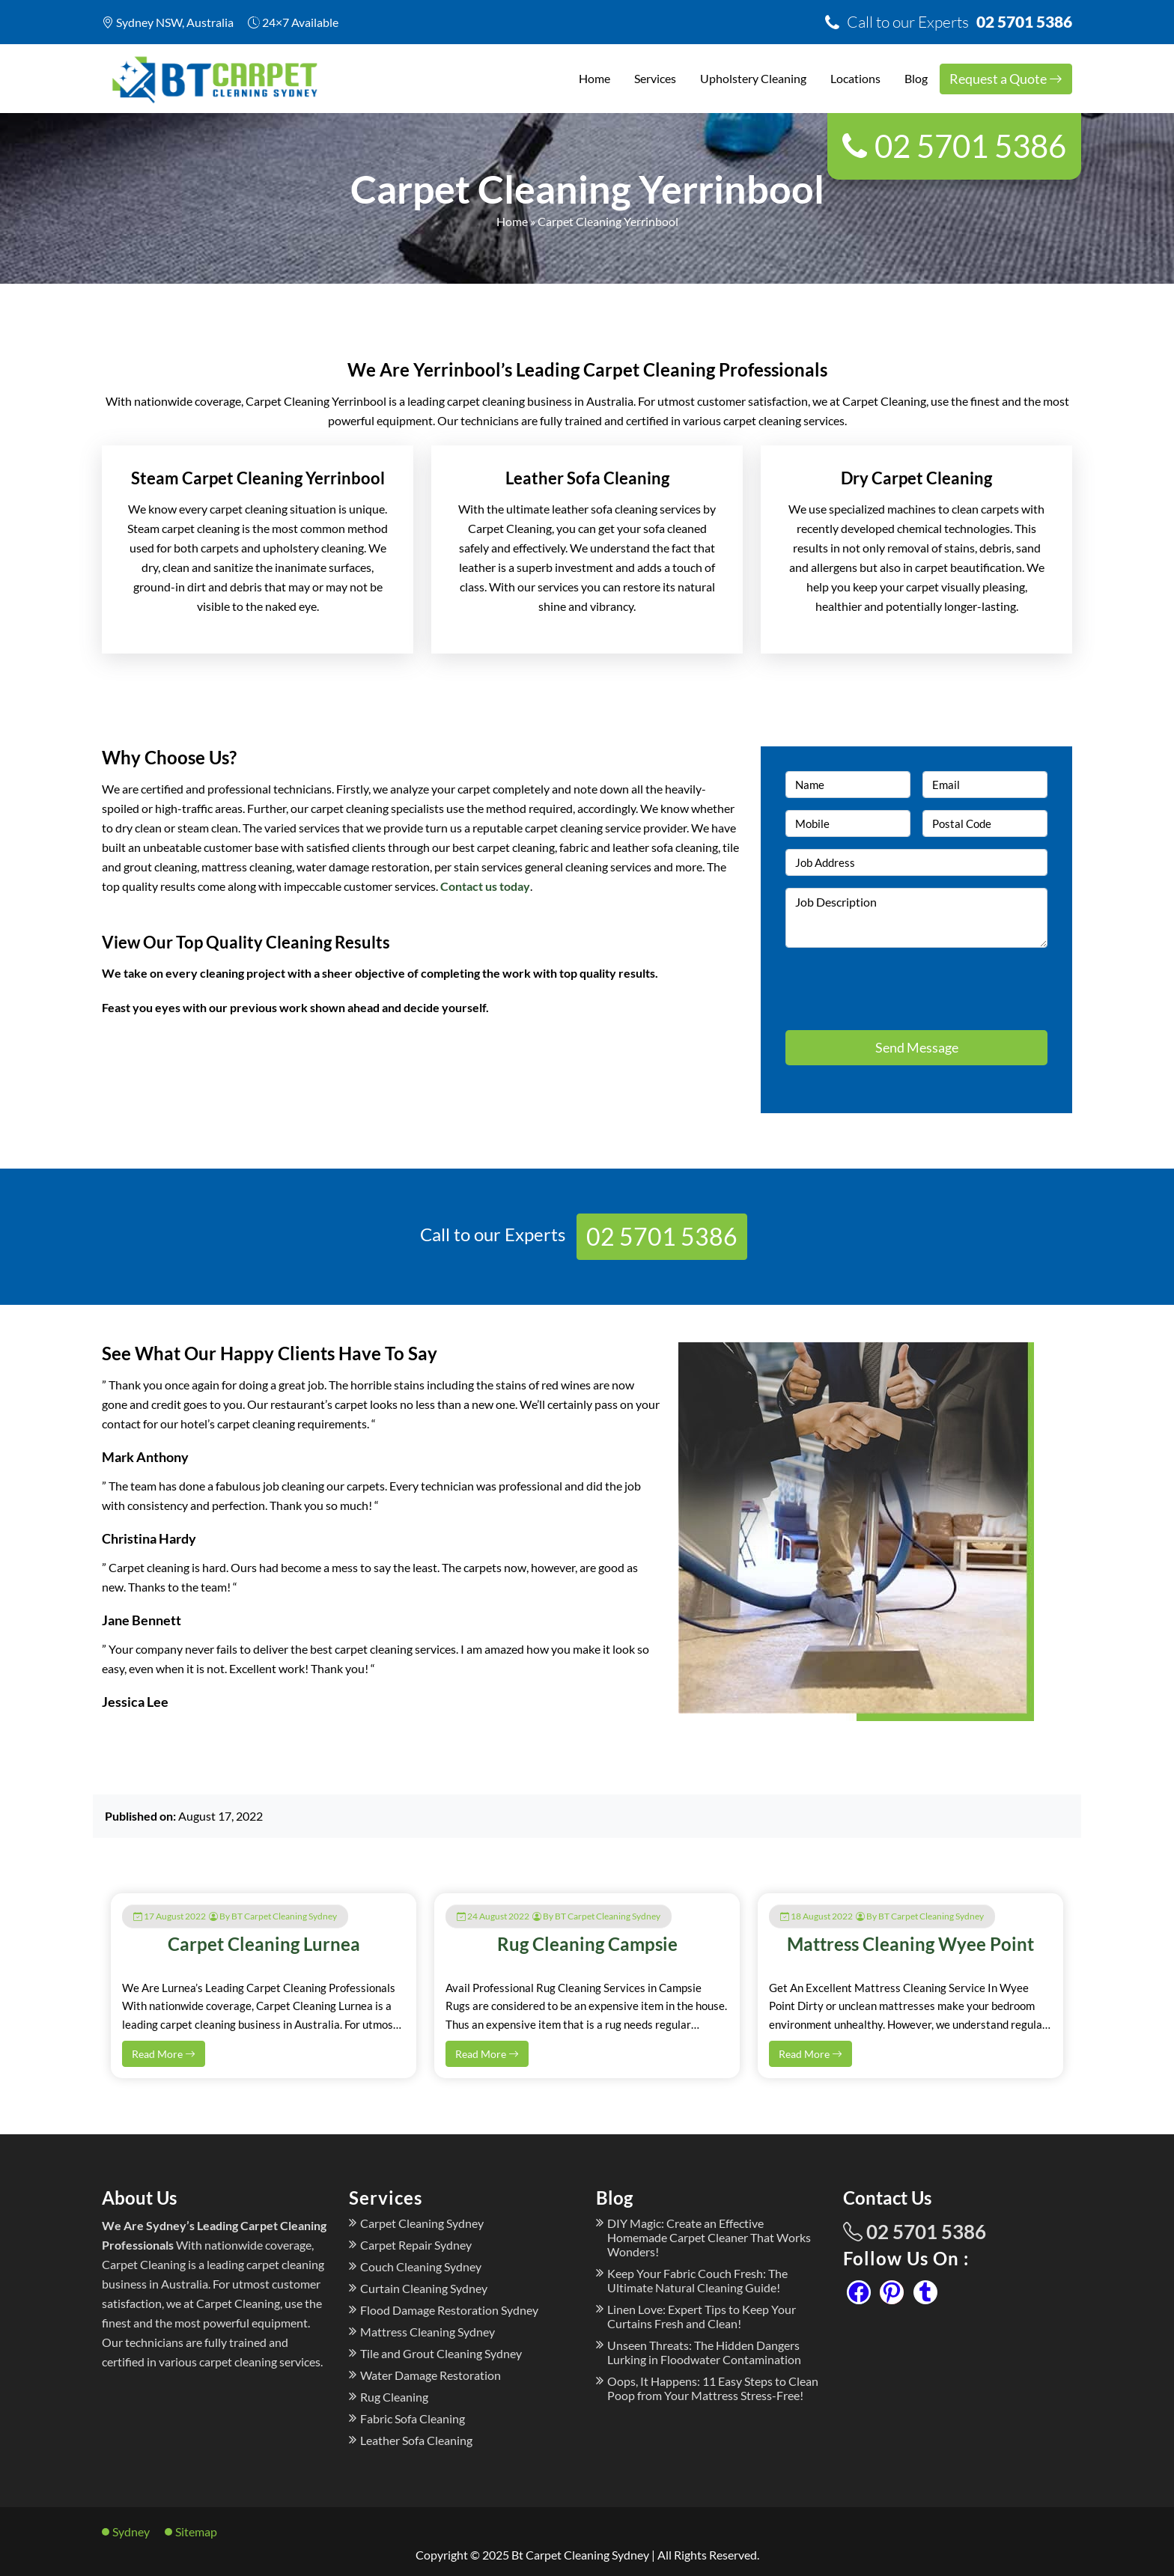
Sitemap (196, 2531)
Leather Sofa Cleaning (416, 2440)
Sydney (131, 2531)
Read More (163, 2053)
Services (655, 78)
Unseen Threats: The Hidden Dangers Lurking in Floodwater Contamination (704, 2352)
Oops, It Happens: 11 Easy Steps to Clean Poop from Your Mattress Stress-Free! (712, 2388)
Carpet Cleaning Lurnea (264, 1944)
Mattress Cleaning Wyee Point (910, 1944)
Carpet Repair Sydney (416, 2245)
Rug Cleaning (394, 2397)
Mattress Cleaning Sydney (427, 2331)
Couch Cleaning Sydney (420, 2266)
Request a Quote (1005, 78)
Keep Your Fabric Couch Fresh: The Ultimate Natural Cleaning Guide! (697, 2280)
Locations (855, 78)
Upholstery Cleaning (753, 78)
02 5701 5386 (959, 21)
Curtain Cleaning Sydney (423, 2288)
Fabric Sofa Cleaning (412, 2418)
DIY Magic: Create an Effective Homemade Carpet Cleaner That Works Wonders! (709, 2237)
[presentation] (873, 982)
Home (594, 78)
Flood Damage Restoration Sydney (449, 2310)
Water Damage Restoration (430, 2375)
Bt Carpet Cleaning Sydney (580, 2555)
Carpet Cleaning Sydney (422, 2223)
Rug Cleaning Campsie (587, 1944)
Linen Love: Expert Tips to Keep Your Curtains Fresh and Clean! (701, 2316)
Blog (916, 78)
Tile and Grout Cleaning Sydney (441, 2353)
